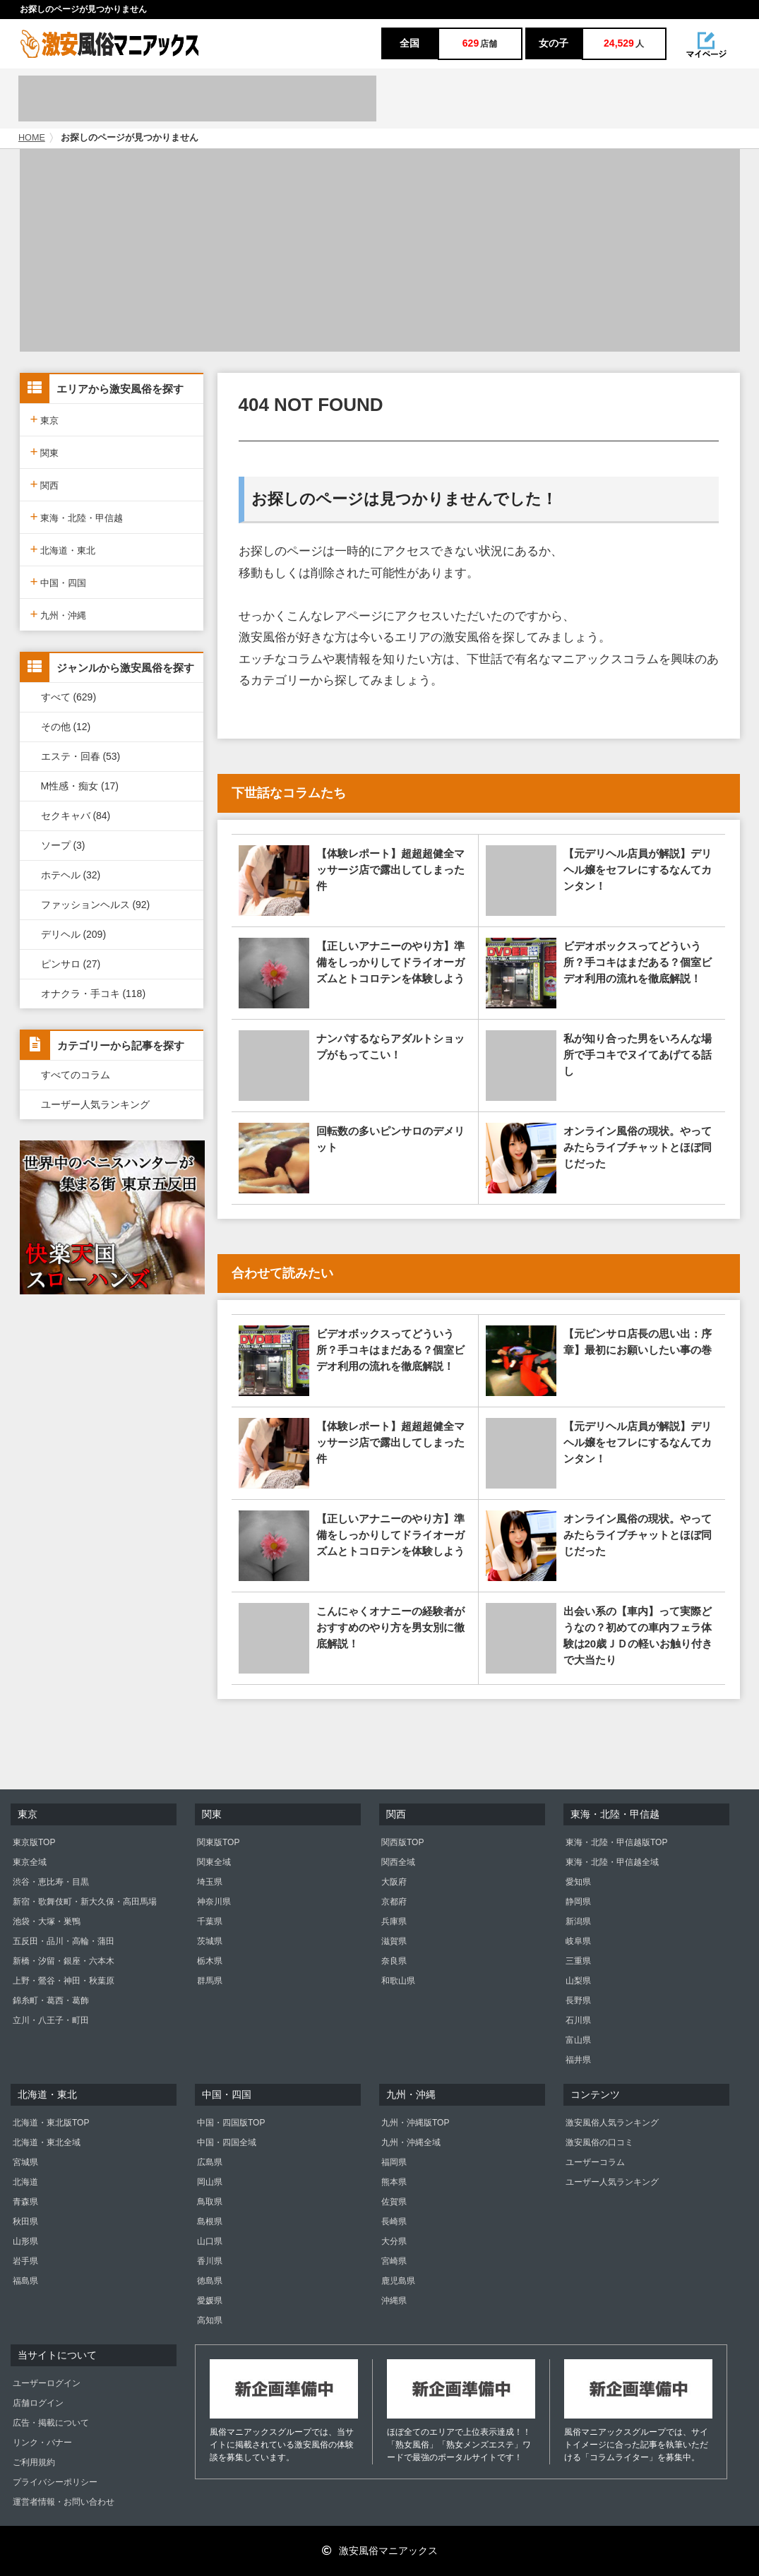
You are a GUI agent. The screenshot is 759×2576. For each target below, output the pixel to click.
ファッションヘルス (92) (95, 904)
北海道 (25, 2182)
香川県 (209, 2261)
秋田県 (25, 2221)
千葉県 (209, 1921)
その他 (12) (66, 726)
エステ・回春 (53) (81, 756)
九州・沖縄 (58, 614)
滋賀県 (394, 1941)
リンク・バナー (42, 2442)
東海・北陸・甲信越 (77, 516)
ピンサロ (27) (71, 964)
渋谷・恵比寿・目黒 (51, 1882)
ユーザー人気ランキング (95, 1104)
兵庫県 (394, 1921)
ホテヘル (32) (71, 875)
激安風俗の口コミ (599, 2142)
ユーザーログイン (46, 2383)
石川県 (578, 2020)
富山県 (578, 2040)
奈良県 (394, 1961)
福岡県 (394, 2162)
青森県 (25, 2202)
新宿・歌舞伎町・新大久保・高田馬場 (85, 1902)
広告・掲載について (51, 2423)
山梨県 (578, 1981)
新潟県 (578, 1921)
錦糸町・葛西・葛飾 (51, 2000)
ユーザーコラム (595, 2162)
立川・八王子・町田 (51, 2020)
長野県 (578, 2000)
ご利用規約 (34, 2462)
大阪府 (394, 1882)
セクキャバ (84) (76, 815)
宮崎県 (394, 2261)
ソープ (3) (63, 845)
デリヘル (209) (74, 934)
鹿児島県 (398, 2281)
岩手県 (25, 2261)
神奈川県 (214, 1902)
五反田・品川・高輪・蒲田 (63, 1941)
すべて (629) (69, 697)
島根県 (209, 2221)
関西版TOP (402, 1842)
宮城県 (25, 2162)
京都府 (394, 1902)
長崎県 (394, 2221)
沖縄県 (394, 2301)
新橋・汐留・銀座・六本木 (63, 1961)
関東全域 (214, 1862)
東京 (44, 419)
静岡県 (578, 1902)
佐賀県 (394, 2202)
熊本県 (394, 2182)
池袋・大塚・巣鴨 (46, 1921)
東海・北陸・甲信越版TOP (616, 1842)
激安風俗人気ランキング (612, 2123)
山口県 (209, 2241)
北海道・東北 (63, 549)
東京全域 (30, 1862)
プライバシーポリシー (55, 2482)
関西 (44, 484)
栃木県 (209, 1961)
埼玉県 (209, 1882)
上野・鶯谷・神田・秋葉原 (63, 1981)
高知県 (209, 2320)
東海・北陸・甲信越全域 (612, 1862)
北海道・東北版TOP (51, 2123)
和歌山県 (398, 1981)
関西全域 (398, 1862)
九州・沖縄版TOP (415, 2123)
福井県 (578, 2060)
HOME (31, 138)
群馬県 (209, 1981)
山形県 (25, 2241)
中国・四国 (58, 581)
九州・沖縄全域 (411, 2142)
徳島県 (209, 2281)
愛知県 (578, 1882)
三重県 (578, 1961)
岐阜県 (578, 1941)
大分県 (394, 2241)
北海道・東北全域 (46, 2142)
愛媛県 (209, 2301)
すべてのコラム (75, 1074)
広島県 (209, 2162)
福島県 (25, 2281)
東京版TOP (34, 1842)
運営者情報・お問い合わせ (63, 2502)
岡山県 (209, 2182)
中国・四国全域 (226, 2142)
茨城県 (209, 1941)
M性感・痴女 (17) (80, 786)
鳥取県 (209, 2202)
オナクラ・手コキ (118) (93, 993)
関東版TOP (218, 1842)
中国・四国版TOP (231, 2123)
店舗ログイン (38, 2403)
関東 (44, 451)
